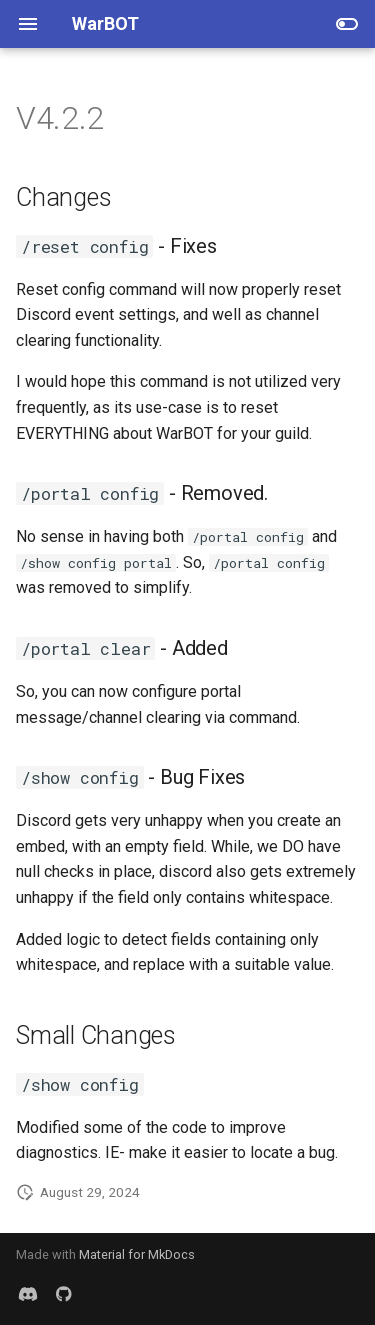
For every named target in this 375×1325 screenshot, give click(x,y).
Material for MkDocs (137, 1254)
